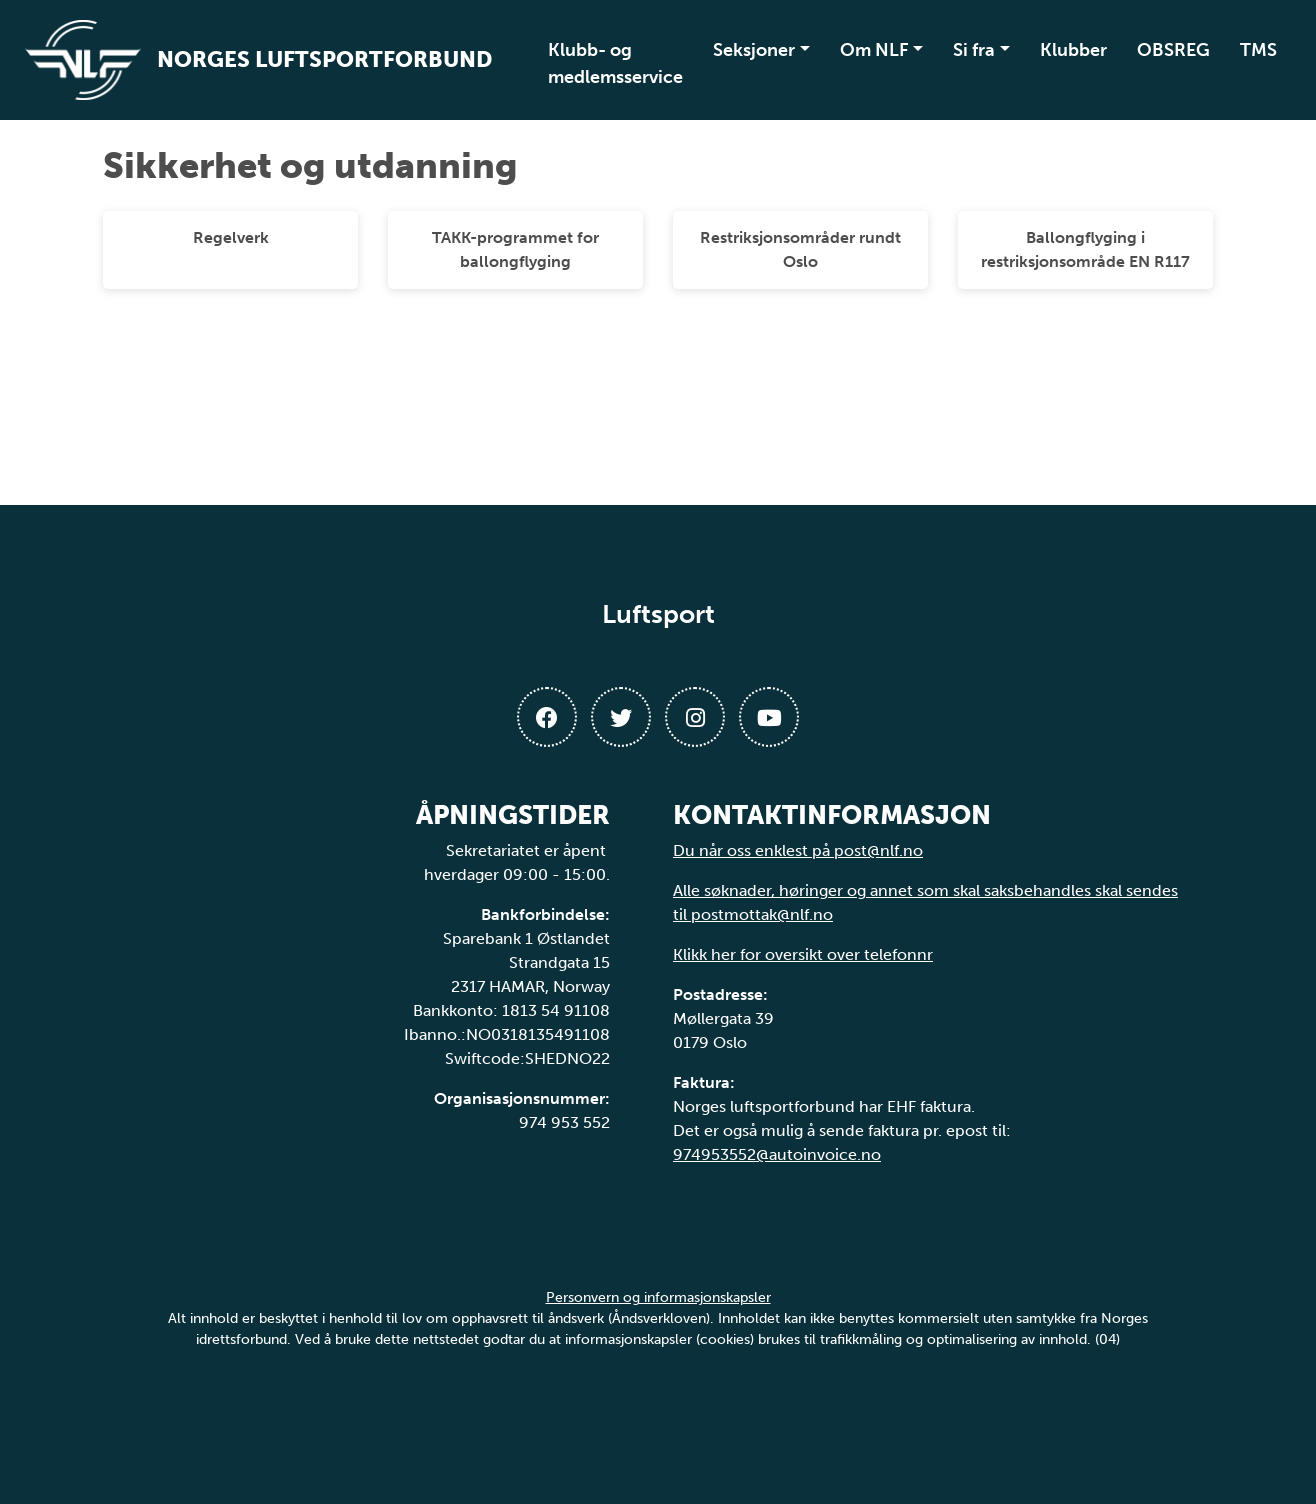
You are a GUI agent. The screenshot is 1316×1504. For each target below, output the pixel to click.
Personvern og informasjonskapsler (658, 1297)
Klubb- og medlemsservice (615, 63)
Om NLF (874, 50)
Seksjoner (754, 50)
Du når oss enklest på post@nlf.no (798, 850)
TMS (1258, 50)
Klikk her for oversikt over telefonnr (803, 954)
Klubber (1073, 50)
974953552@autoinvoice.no (777, 1154)
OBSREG (1173, 50)
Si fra (974, 50)
